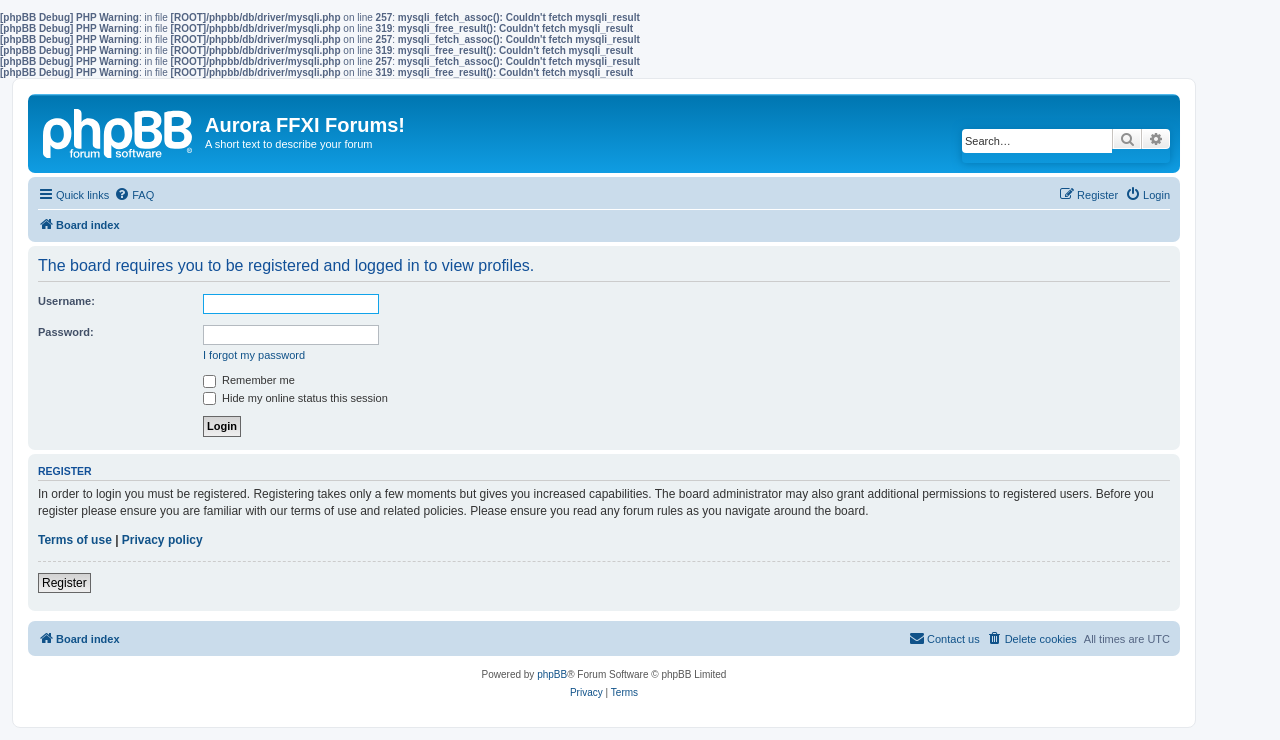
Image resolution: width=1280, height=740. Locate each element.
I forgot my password (254, 355)
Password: (66, 332)
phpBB (552, 674)
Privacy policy (162, 540)
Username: (66, 301)
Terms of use (75, 540)
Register (64, 583)
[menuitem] (134, 195)
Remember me (249, 380)
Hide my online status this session (295, 398)
